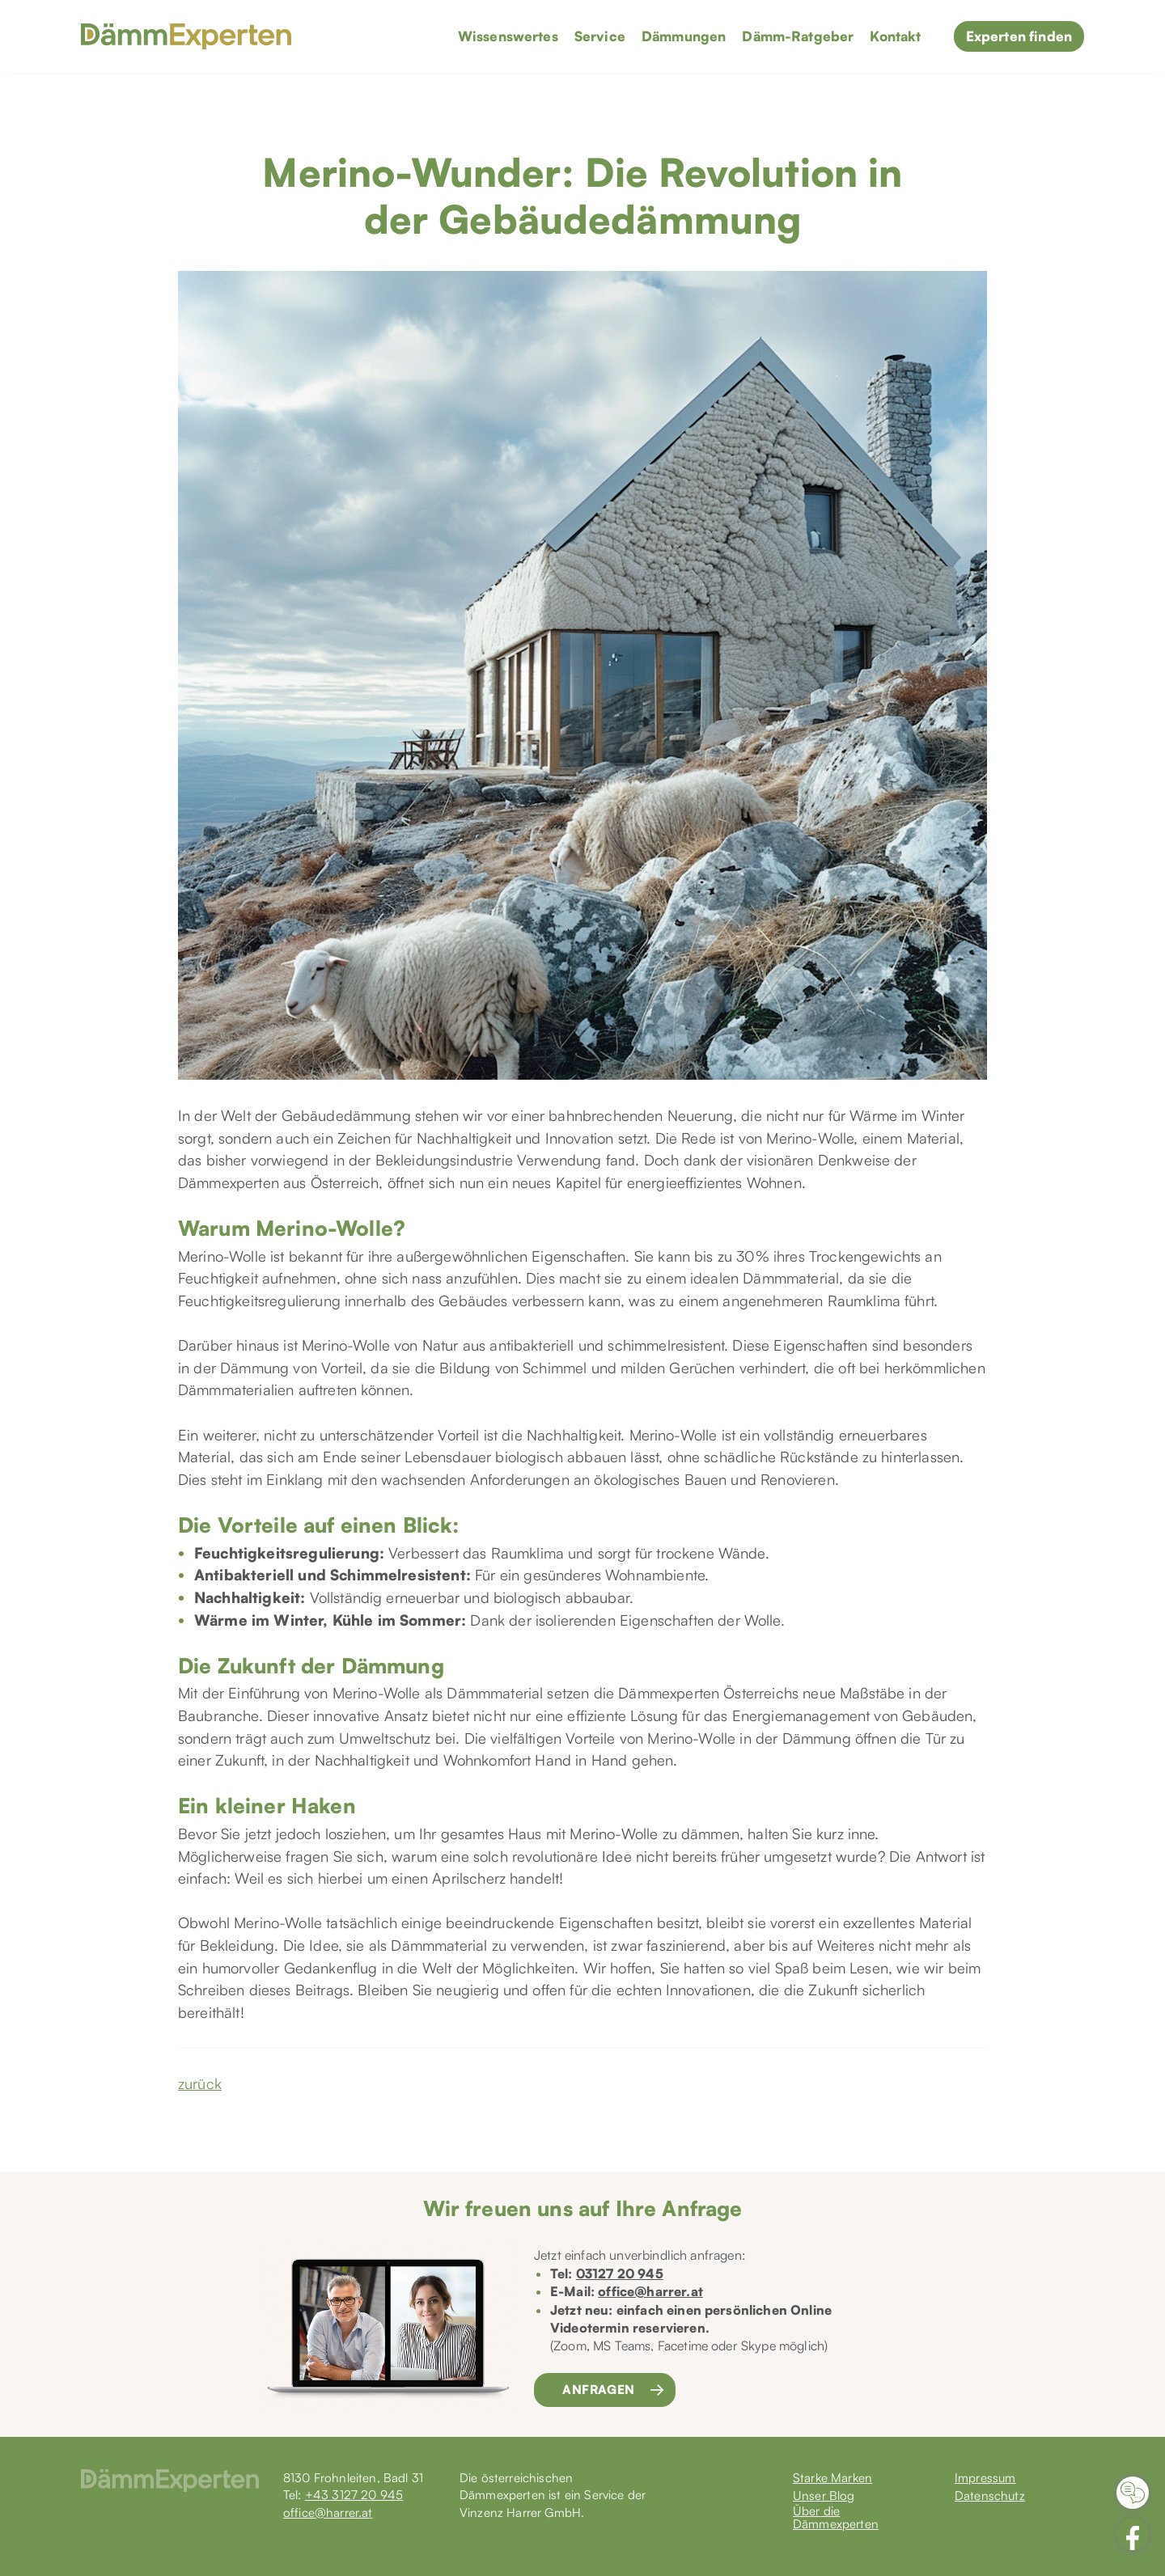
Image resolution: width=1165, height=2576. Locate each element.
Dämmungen (684, 35)
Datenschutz (990, 2496)
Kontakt (895, 35)
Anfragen (598, 2389)
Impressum (985, 2478)
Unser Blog (824, 2496)
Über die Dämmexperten (836, 2518)
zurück (200, 2083)
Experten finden (1019, 35)
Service (599, 35)
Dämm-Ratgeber (798, 35)
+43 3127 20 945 (354, 2494)
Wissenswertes (508, 35)
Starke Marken (832, 2478)
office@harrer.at (650, 2291)
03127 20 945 (619, 2273)
